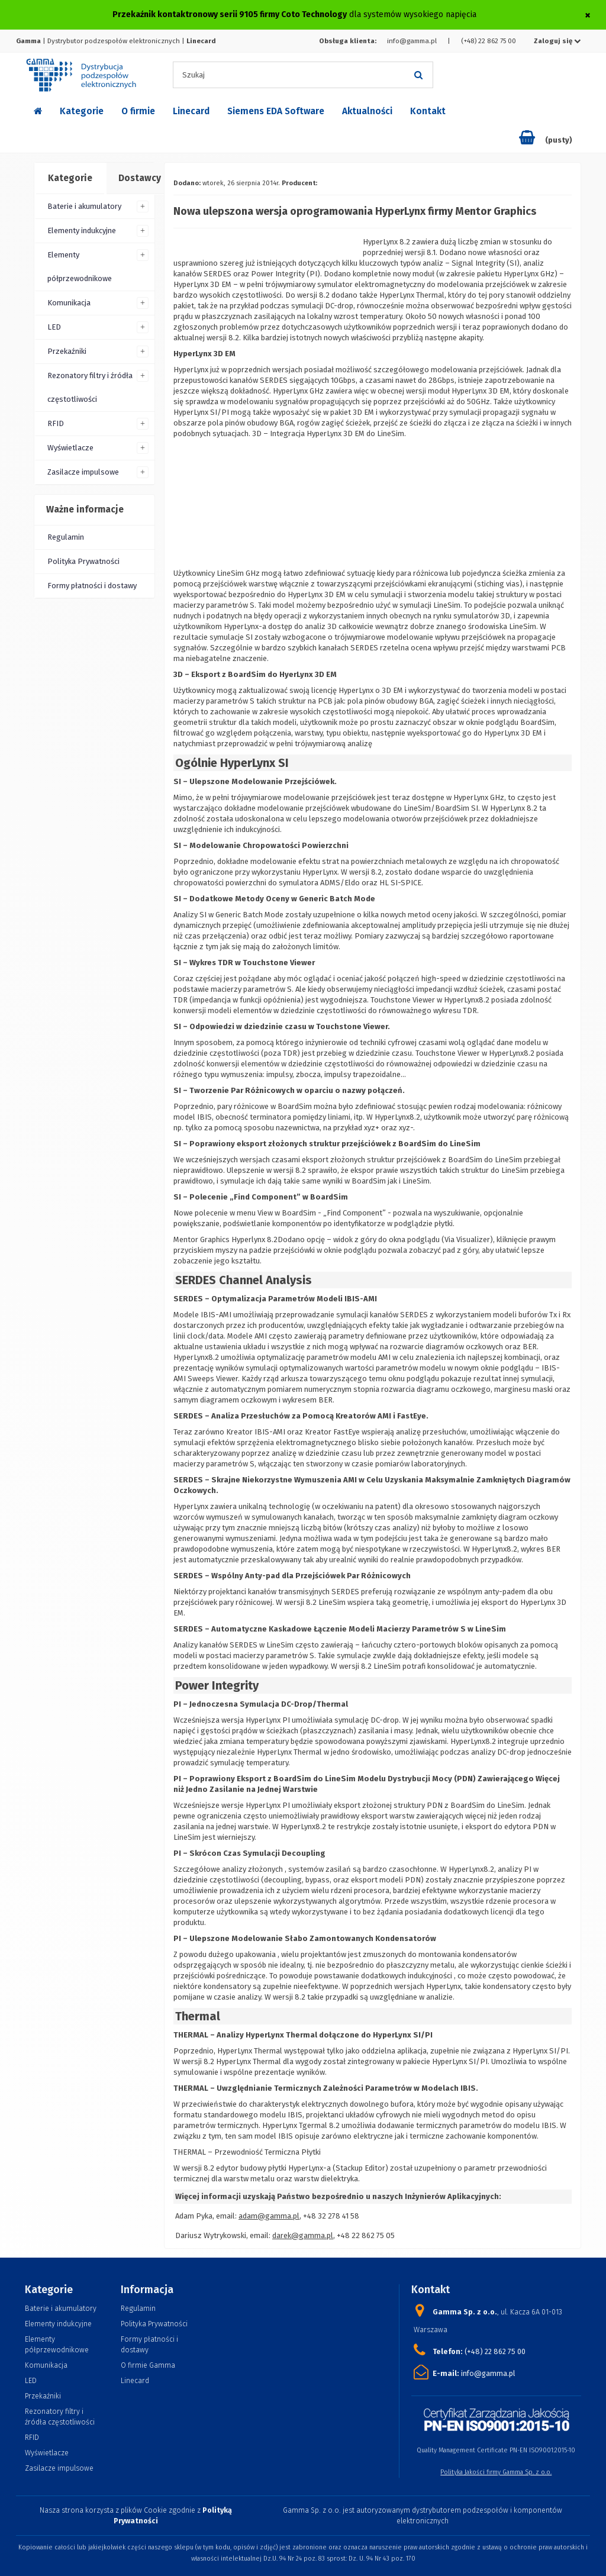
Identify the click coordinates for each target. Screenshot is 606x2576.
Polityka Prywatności (83, 561)
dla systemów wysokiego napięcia (294, 14)
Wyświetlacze (70, 447)
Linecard (191, 111)
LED (54, 327)
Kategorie (82, 111)
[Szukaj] (418, 75)
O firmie (138, 111)
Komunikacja (69, 302)
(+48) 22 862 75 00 (488, 41)
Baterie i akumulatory (84, 206)
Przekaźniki (66, 351)
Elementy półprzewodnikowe (79, 266)
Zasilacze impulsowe (83, 472)
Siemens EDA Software (275, 111)
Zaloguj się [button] (557, 41)
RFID (55, 423)
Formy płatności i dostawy (92, 585)
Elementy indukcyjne (81, 230)
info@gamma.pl (412, 41)
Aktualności (367, 111)
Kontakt (428, 111)
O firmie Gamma (148, 2365)
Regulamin (65, 537)
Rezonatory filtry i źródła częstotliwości (90, 387)
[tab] (69, 179)
